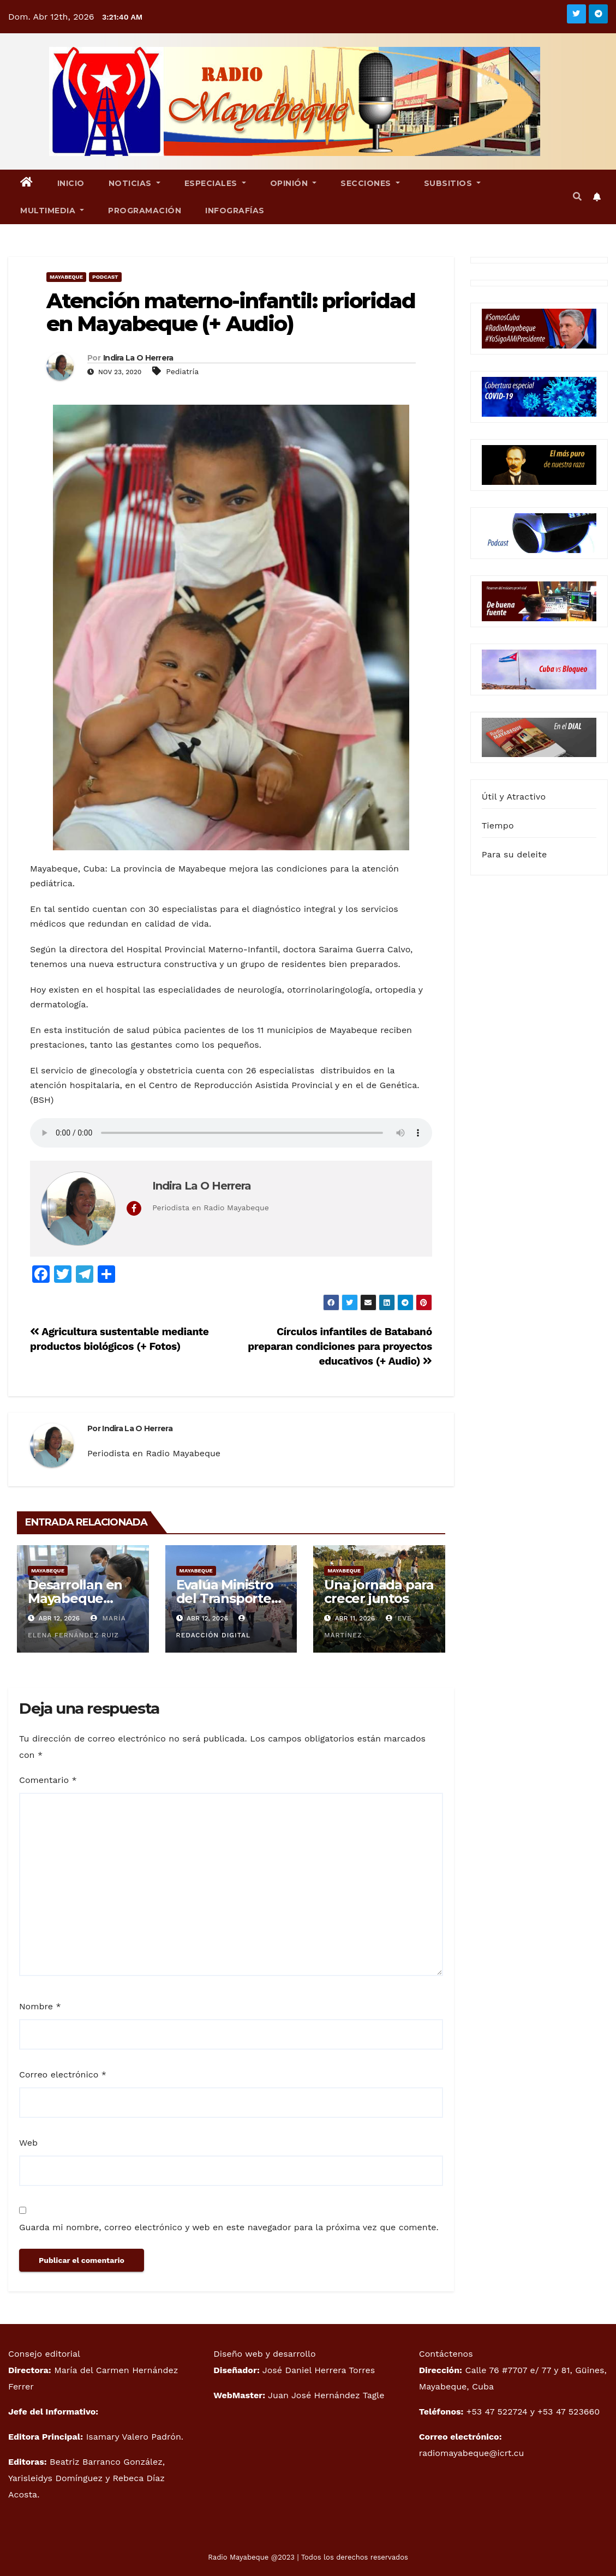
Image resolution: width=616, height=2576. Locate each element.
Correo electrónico (62, 2074)
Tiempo (498, 825)
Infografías (235, 210)
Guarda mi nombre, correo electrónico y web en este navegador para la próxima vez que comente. (229, 2227)
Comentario (48, 1780)
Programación (144, 210)
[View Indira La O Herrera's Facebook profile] (134, 1208)
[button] (577, 196)
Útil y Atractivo (514, 796)
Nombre (40, 2006)
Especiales (215, 183)
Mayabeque (66, 277)
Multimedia (52, 210)
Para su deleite (514, 854)
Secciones (370, 183)
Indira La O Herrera (138, 358)
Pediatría (182, 371)
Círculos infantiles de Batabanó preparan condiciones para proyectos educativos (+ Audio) (340, 1346)
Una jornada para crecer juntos (379, 1591)
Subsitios (452, 183)
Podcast (105, 277)
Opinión (293, 183)
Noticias (134, 183)
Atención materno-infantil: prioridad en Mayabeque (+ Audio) (231, 312)
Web (28, 2142)
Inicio (71, 183)
